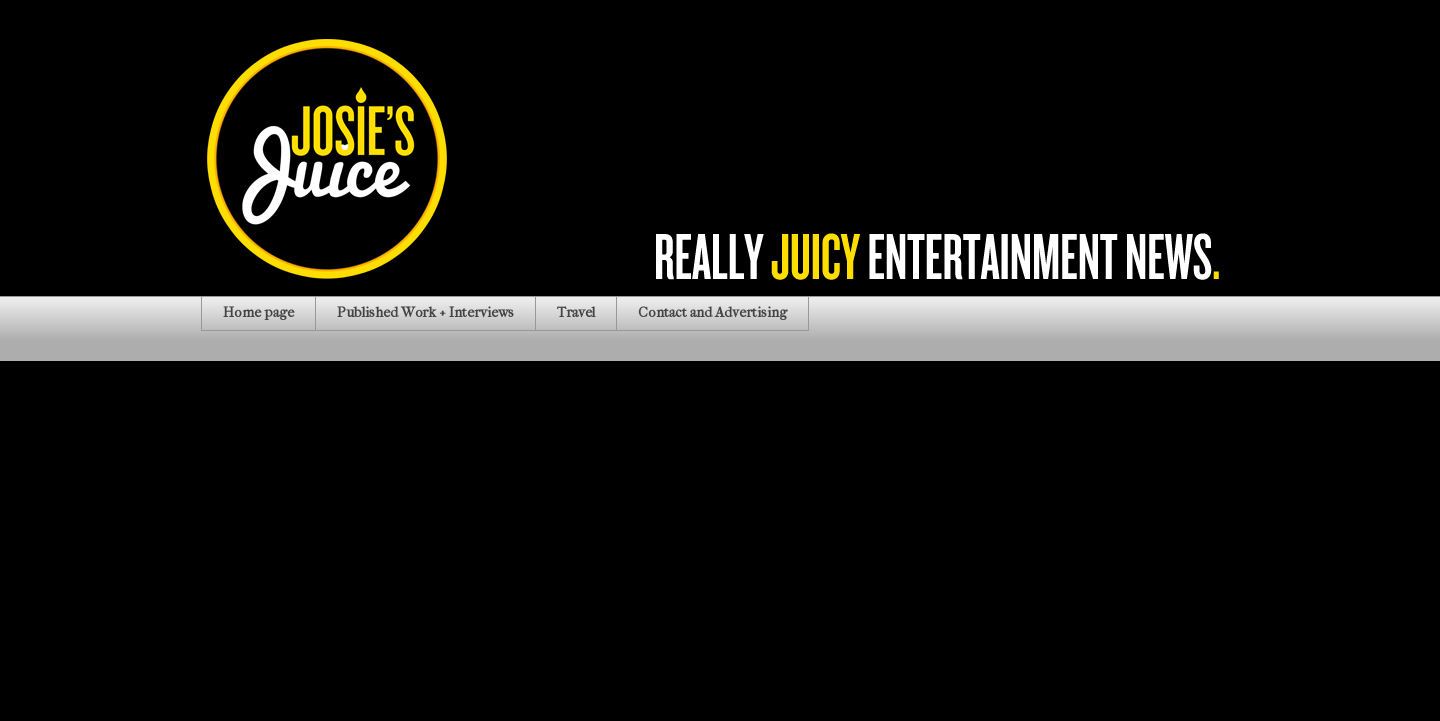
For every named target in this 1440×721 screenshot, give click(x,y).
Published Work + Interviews (425, 312)
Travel (576, 312)
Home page (258, 312)
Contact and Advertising (712, 312)
